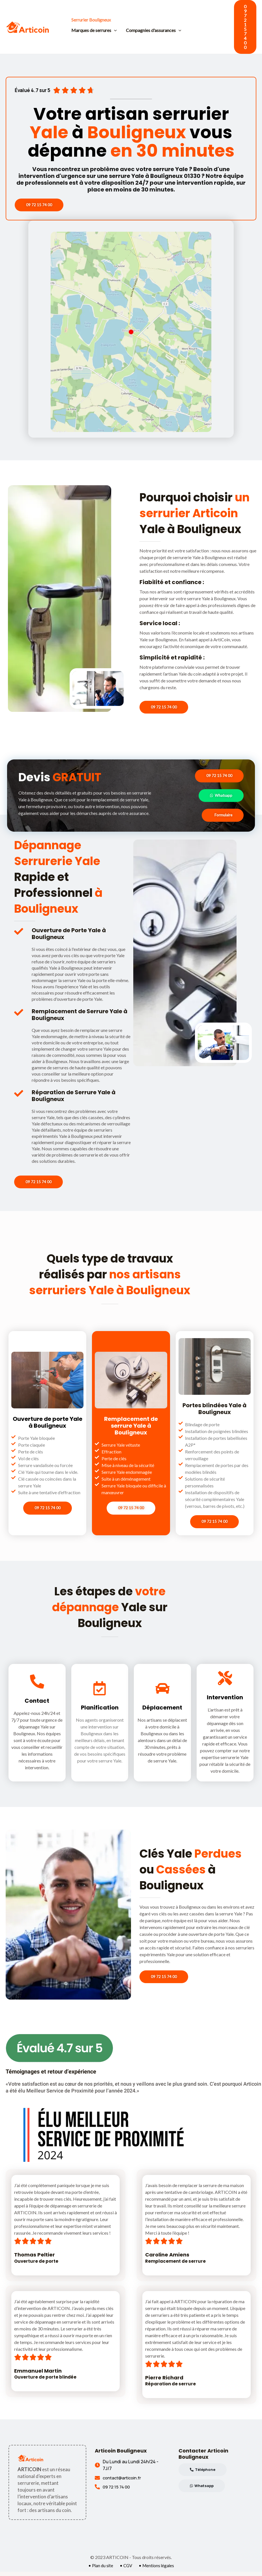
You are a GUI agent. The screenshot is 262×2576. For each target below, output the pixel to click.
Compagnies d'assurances (153, 30)
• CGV (125, 2570)
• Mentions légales (157, 2570)
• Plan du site (99, 2570)
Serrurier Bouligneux (91, 19)
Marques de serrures (94, 30)
